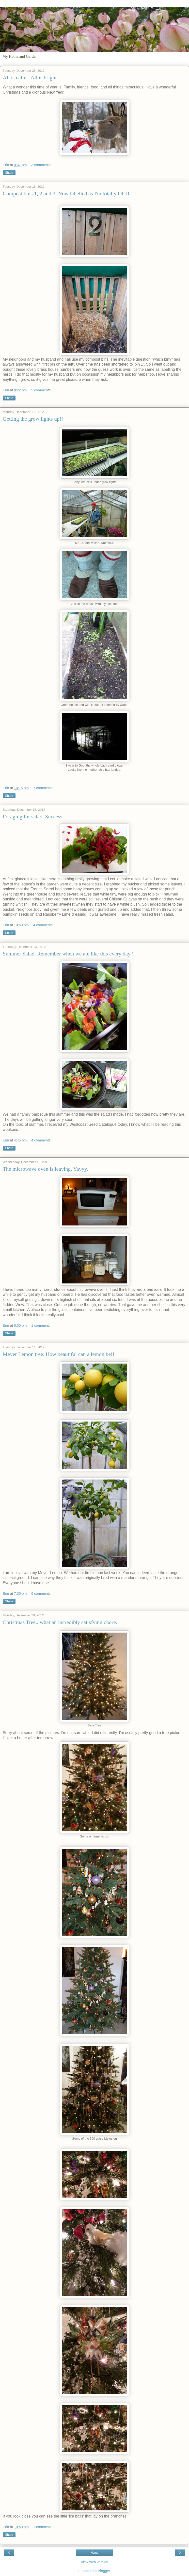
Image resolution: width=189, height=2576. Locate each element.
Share (9, 172)
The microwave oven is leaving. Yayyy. (45, 1169)
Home (94, 2552)
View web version (94, 2562)
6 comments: (41, 1593)
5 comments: (41, 390)
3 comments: (41, 165)
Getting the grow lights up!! (33, 419)
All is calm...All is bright (30, 77)
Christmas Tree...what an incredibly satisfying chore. (60, 1622)
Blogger (104, 2571)
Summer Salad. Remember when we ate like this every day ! (68, 954)
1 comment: (40, 1325)
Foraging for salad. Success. (33, 816)
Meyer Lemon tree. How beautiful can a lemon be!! (58, 1354)
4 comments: (43, 925)
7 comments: (43, 788)
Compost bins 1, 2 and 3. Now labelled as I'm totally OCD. (67, 193)
